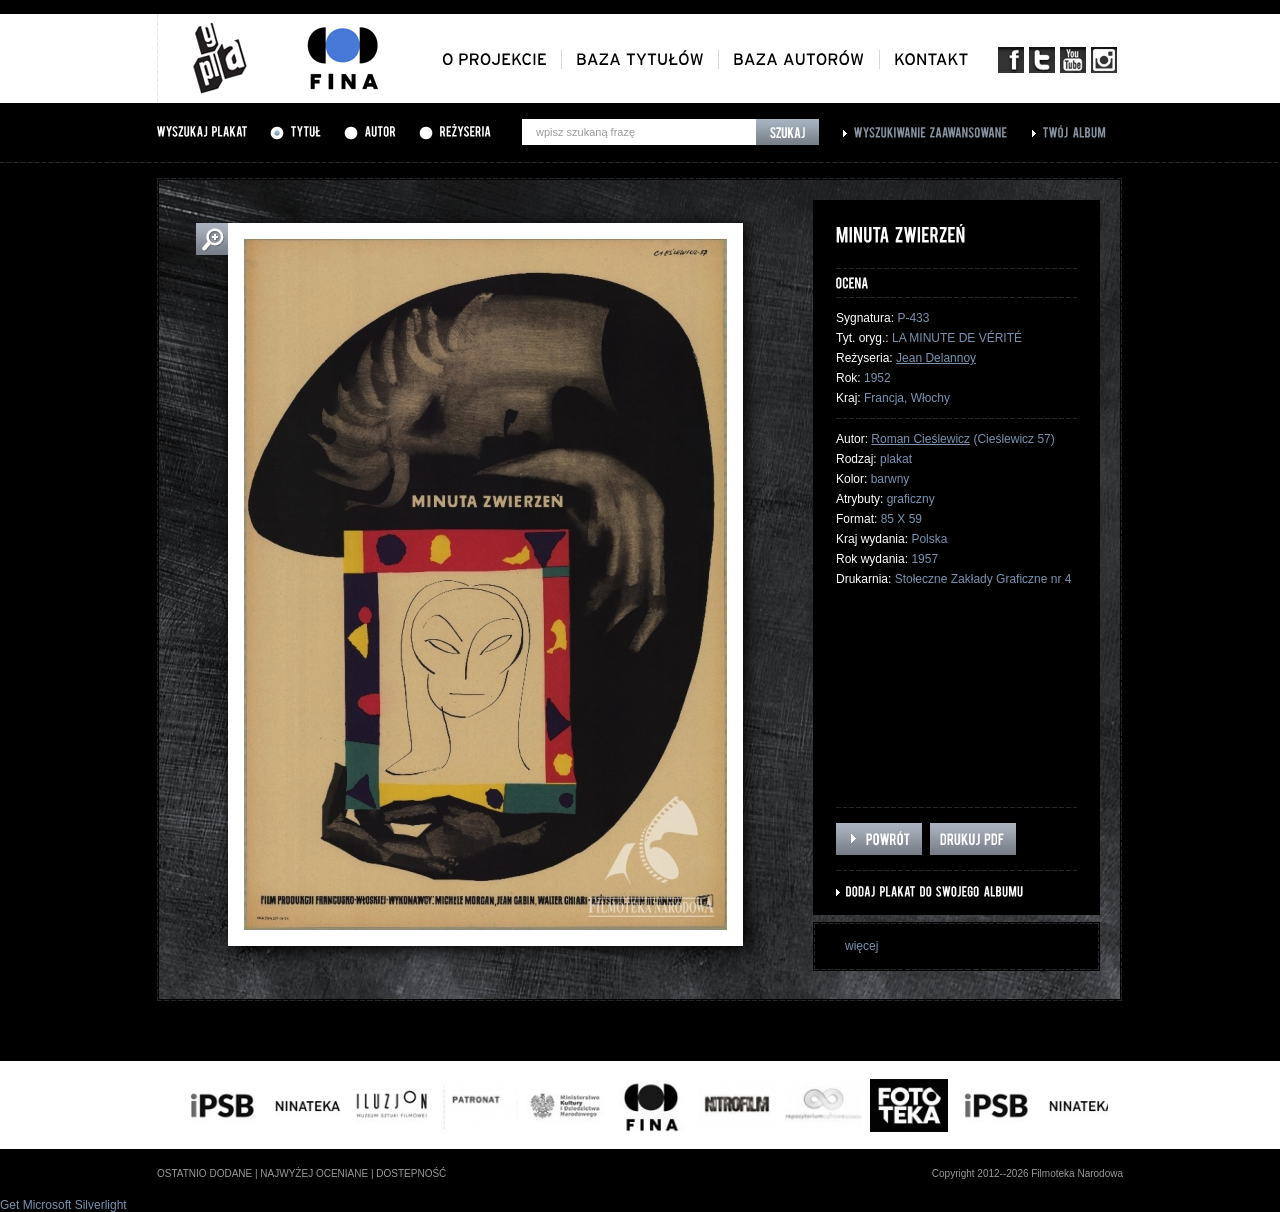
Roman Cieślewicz (920, 439)
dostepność (411, 1173)
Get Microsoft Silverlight (63, 1205)
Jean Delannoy (936, 358)
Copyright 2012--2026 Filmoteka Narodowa (1027, 1173)
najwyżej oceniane (314, 1173)
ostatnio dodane (204, 1173)
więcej (861, 946)
